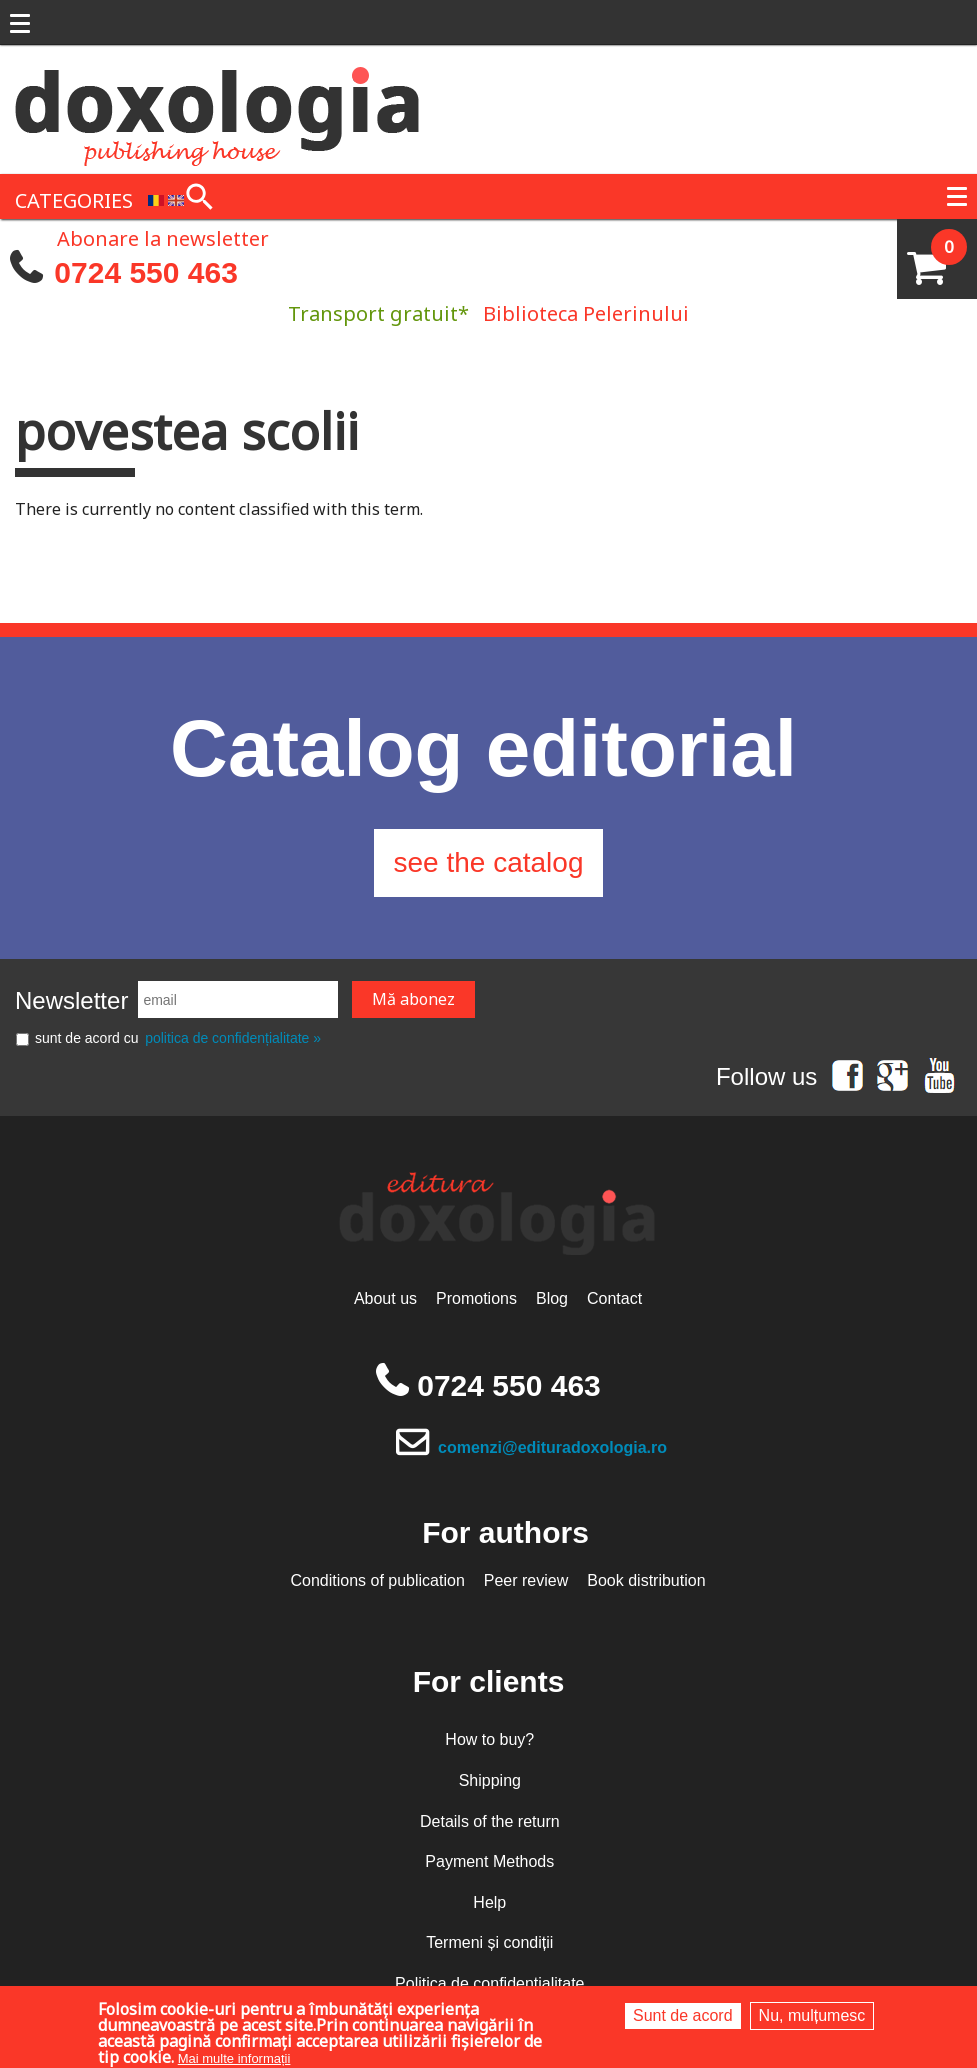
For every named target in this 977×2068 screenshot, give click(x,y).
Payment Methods (489, 1861)
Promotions (476, 1298)
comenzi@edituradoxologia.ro (552, 1447)
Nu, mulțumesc (812, 2015)
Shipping (490, 1780)
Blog (552, 1298)
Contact (614, 1298)
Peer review (526, 1580)
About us (385, 1298)
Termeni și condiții (489, 1942)
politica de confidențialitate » (233, 1038)
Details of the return (490, 1821)
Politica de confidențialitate (489, 1983)
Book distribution (646, 1580)
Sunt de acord (683, 2015)
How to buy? (489, 1739)
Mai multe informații (234, 2058)
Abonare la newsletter (163, 237)
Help (489, 1902)
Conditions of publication (377, 1580)
